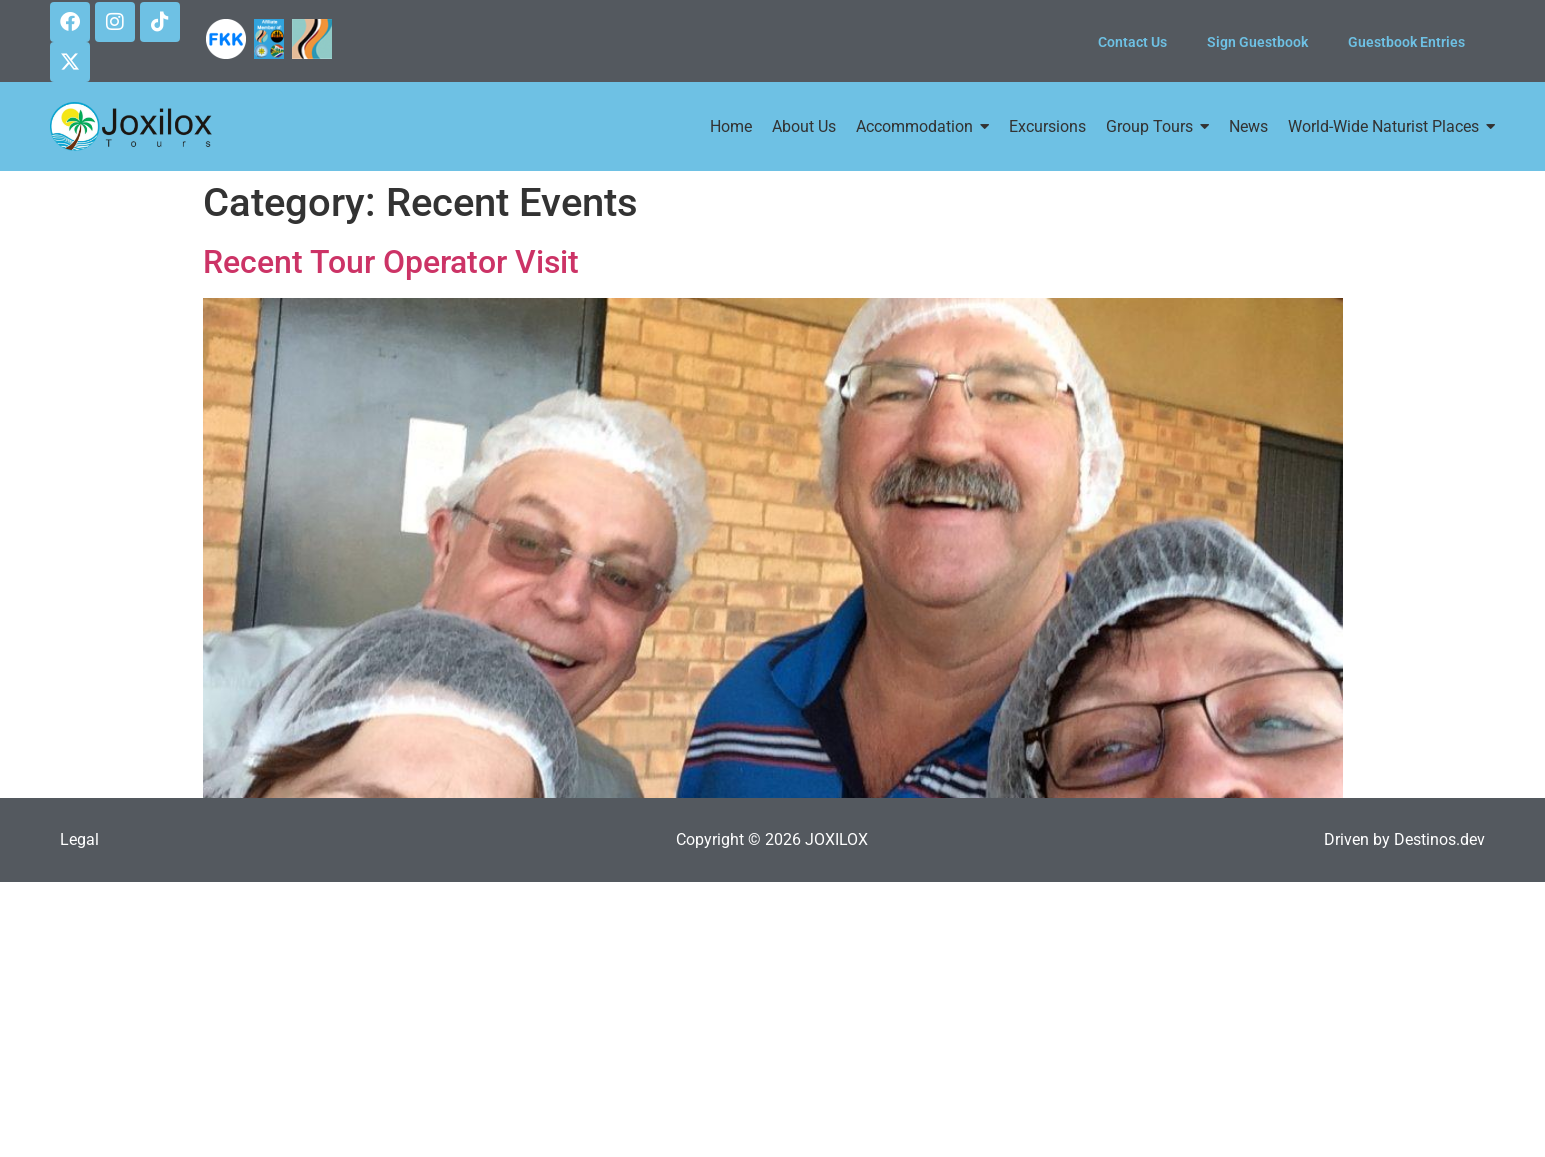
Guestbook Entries (1406, 42)
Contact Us (1132, 42)
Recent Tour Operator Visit (391, 262)
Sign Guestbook (1257, 42)
